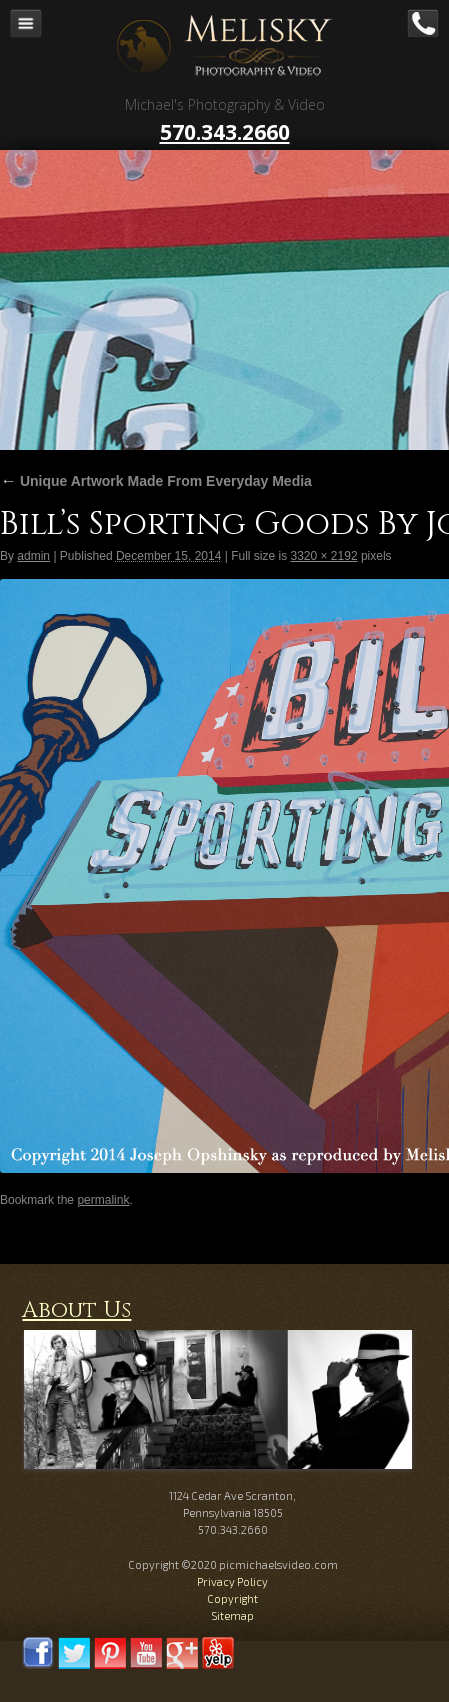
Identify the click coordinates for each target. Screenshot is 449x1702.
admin (33, 556)
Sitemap (232, 1615)
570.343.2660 (225, 132)
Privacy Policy (232, 1581)
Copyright (232, 1598)
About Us (76, 1310)
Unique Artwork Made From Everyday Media (156, 481)
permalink (103, 1200)
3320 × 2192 (323, 556)
